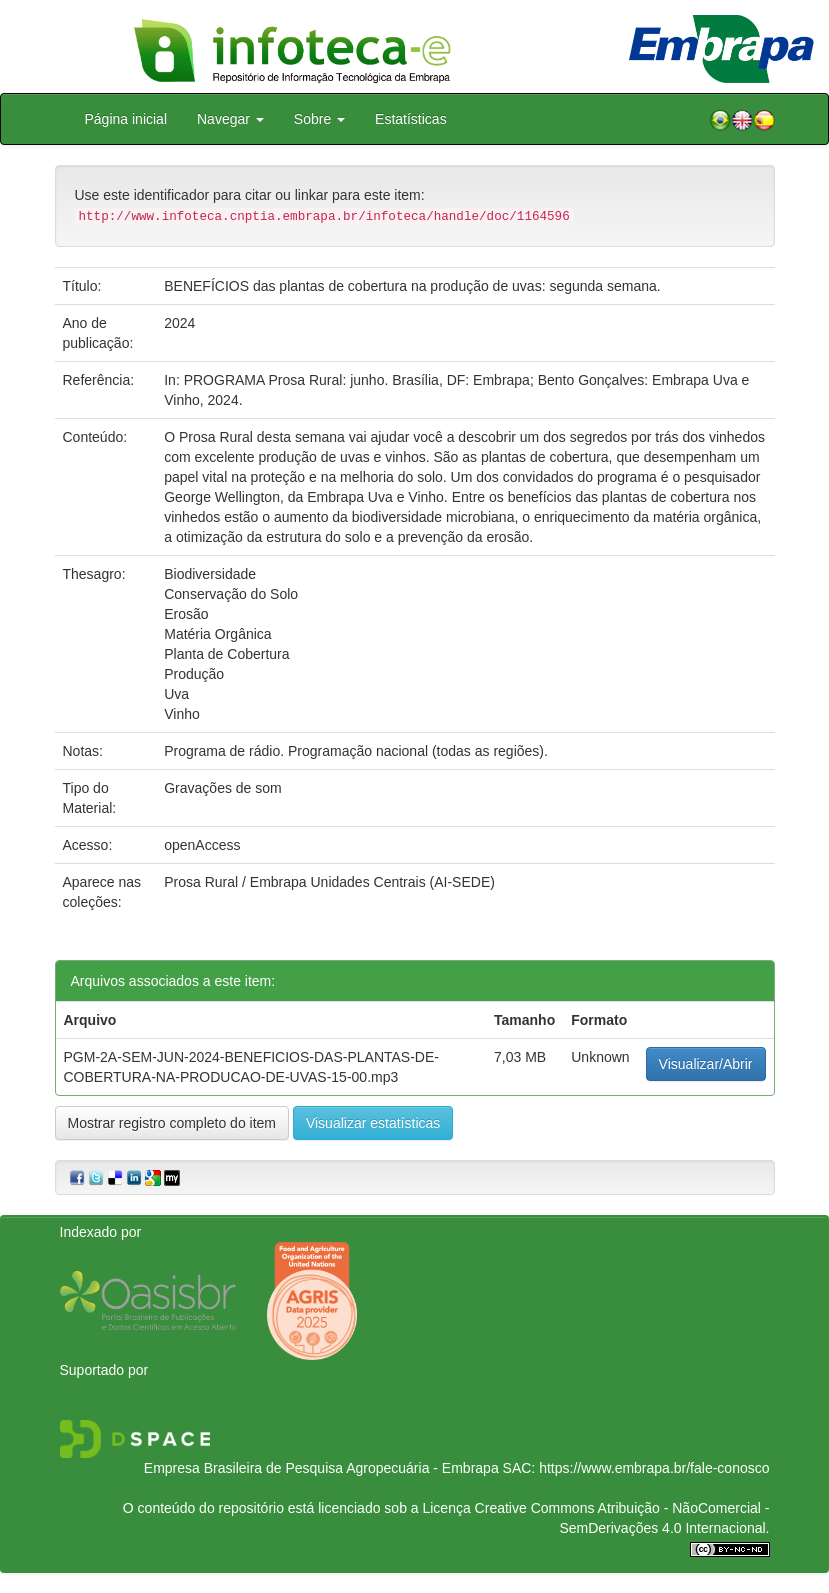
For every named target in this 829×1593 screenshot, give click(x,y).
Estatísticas (411, 119)
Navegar (230, 119)
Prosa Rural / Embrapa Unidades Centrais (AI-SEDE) (329, 882)
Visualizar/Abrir (706, 1064)
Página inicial (126, 119)
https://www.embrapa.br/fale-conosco (654, 1468)
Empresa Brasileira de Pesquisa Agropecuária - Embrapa (321, 1468)
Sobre (319, 119)
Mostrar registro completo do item (172, 1123)
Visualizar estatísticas (373, 1123)
